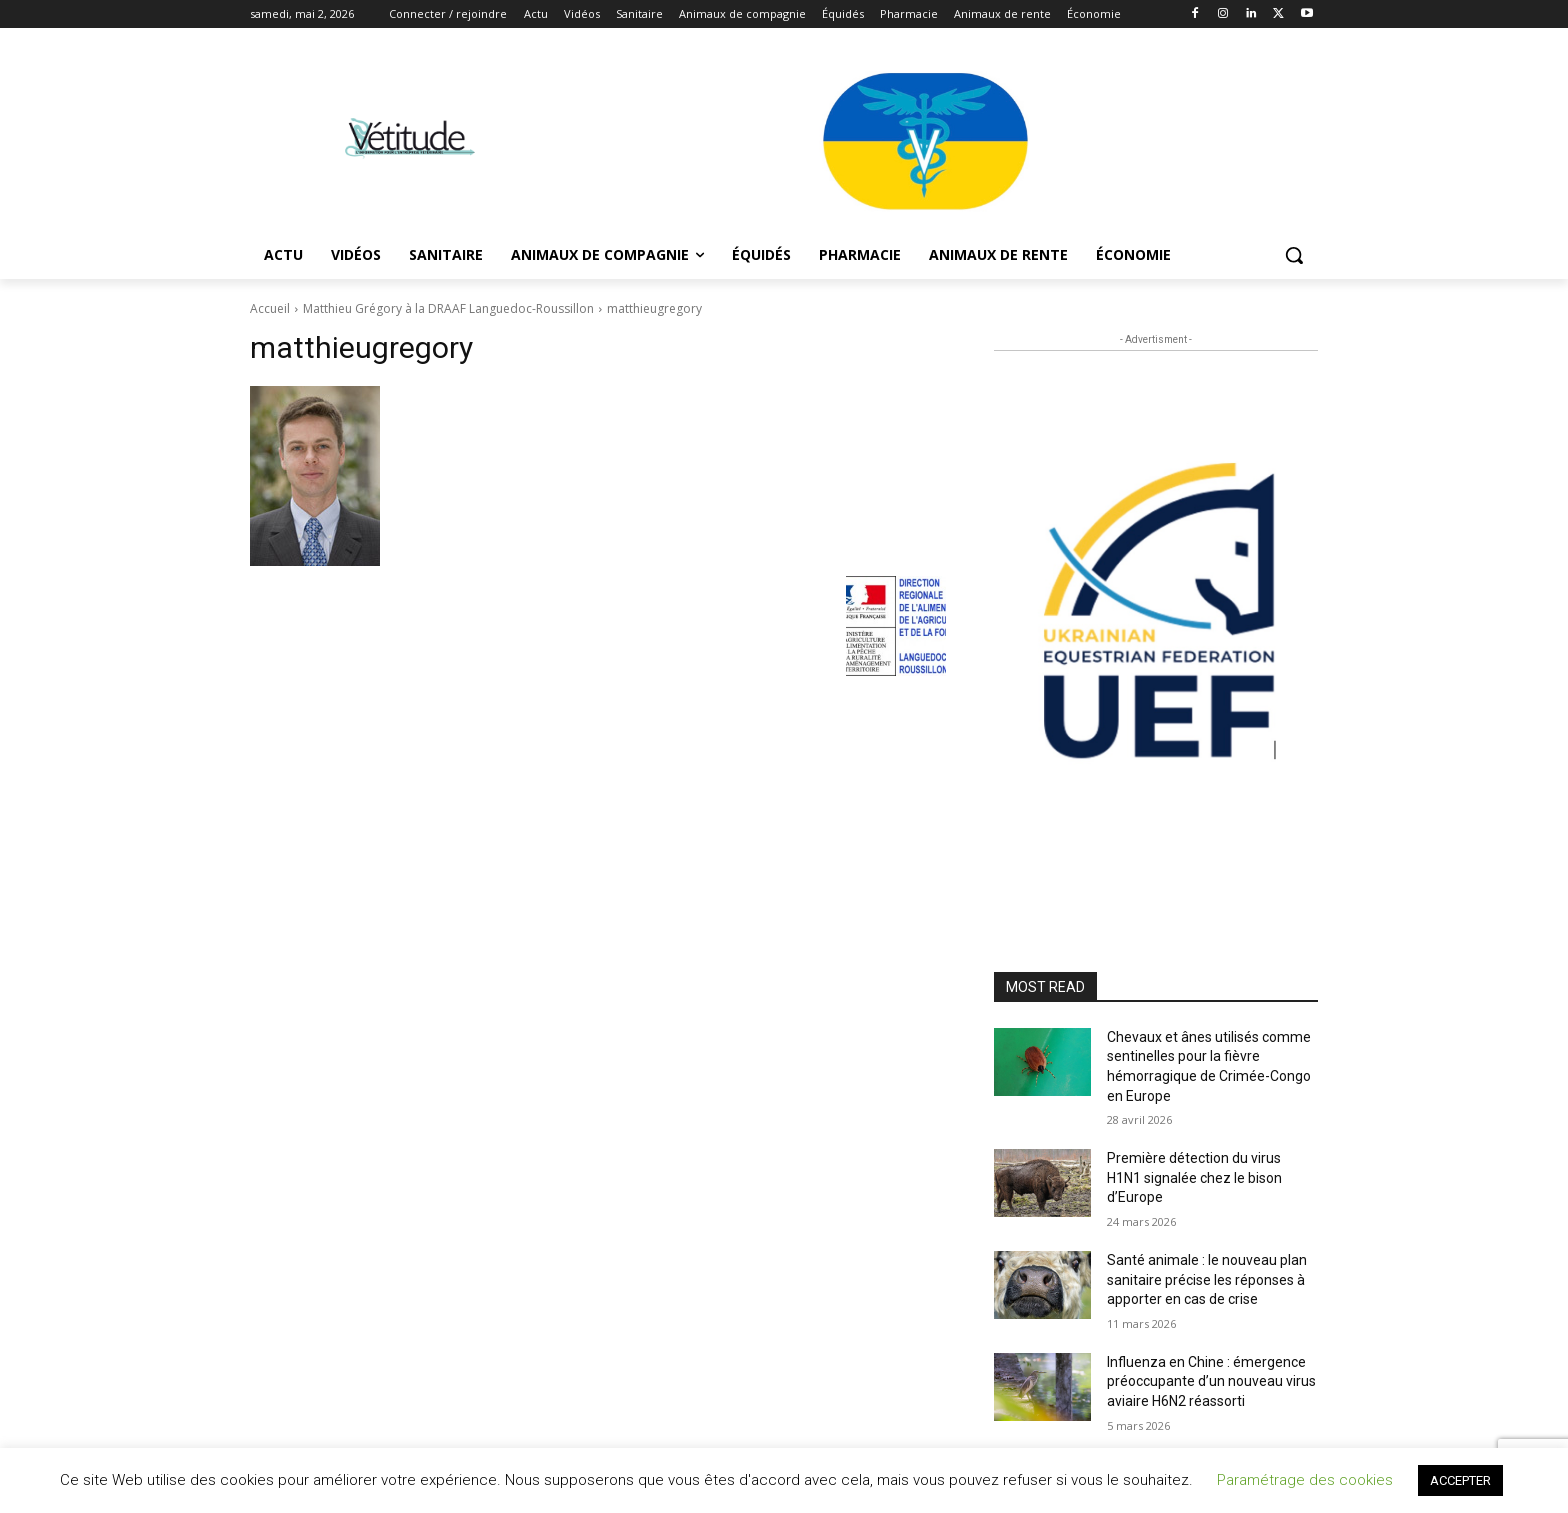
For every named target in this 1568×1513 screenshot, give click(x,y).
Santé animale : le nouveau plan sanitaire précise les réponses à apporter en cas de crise (1207, 1279)
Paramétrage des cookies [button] (1305, 1480)
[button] (1294, 255)
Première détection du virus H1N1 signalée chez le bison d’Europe (1194, 1177)
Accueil (270, 308)
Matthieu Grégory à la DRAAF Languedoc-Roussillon (448, 308)
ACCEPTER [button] (1460, 1480)
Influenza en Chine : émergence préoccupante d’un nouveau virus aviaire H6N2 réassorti (1211, 1381)
